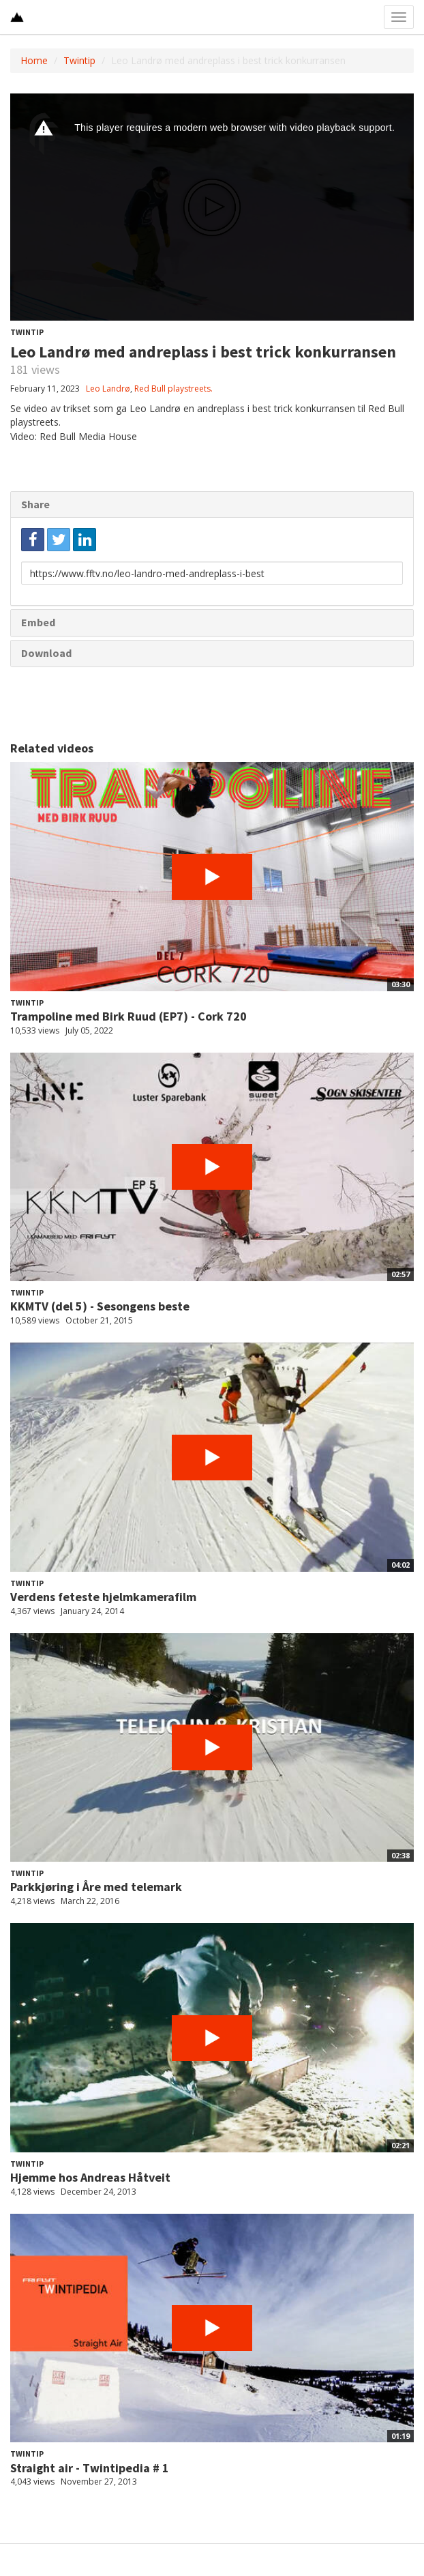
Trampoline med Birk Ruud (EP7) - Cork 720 (128, 1016)
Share (35, 504)
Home (34, 60)
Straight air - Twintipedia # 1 (89, 2468)
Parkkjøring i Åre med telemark (96, 1886)
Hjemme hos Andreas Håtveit (90, 2177)
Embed (38, 622)
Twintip (79, 60)
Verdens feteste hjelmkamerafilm (103, 1597)
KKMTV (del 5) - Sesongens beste (100, 1306)
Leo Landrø (108, 388)
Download (46, 653)
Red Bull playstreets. (173, 388)
